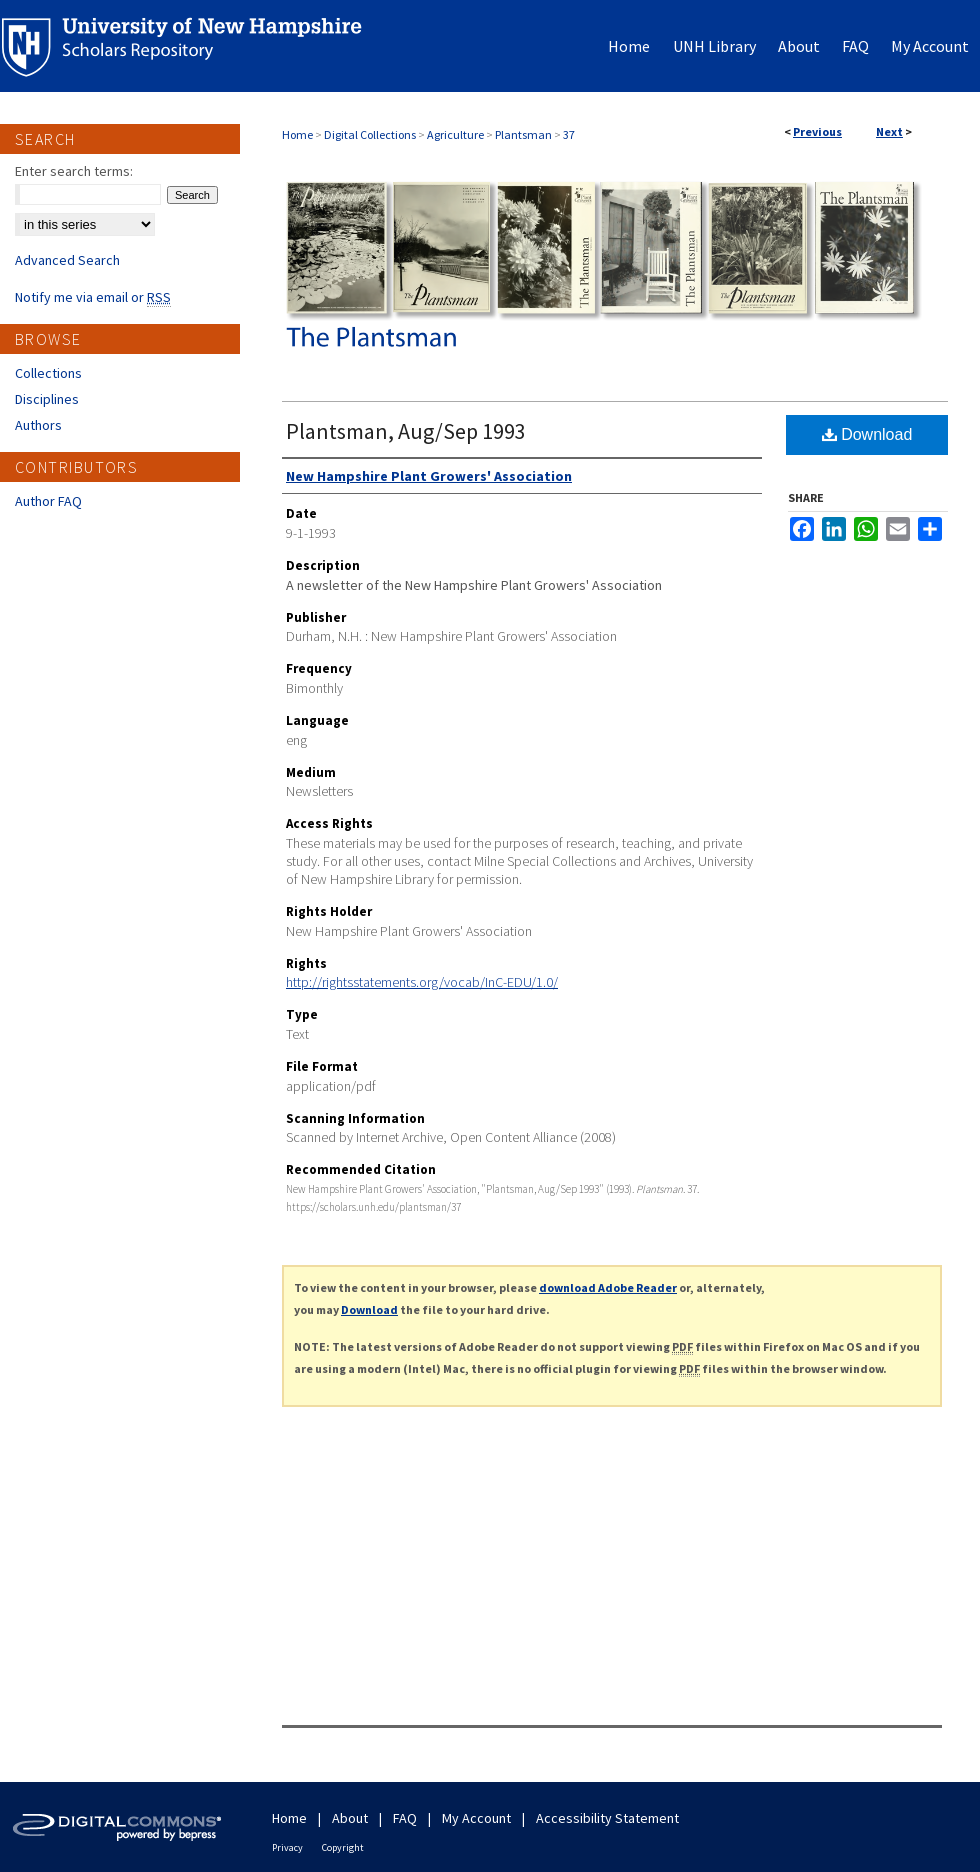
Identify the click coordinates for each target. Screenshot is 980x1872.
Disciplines (47, 399)
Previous (817, 131)
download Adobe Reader (608, 1287)
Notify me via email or (93, 297)
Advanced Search (67, 260)
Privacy (287, 1847)
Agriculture (455, 134)
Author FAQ (48, 501)
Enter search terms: (74, 171)
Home (297, 134)
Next (889, 131)
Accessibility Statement (607, 1818)
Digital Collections (370, 134)
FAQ (405, 1818)
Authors (38, 425)
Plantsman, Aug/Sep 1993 (406, 431)
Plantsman (523, 134)
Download (867, 434)
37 (569, 134)
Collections (48, 373)
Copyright (343, 1847)
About (350, 1818)
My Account (476, 1818)
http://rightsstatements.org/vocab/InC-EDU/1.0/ (422, 982)
